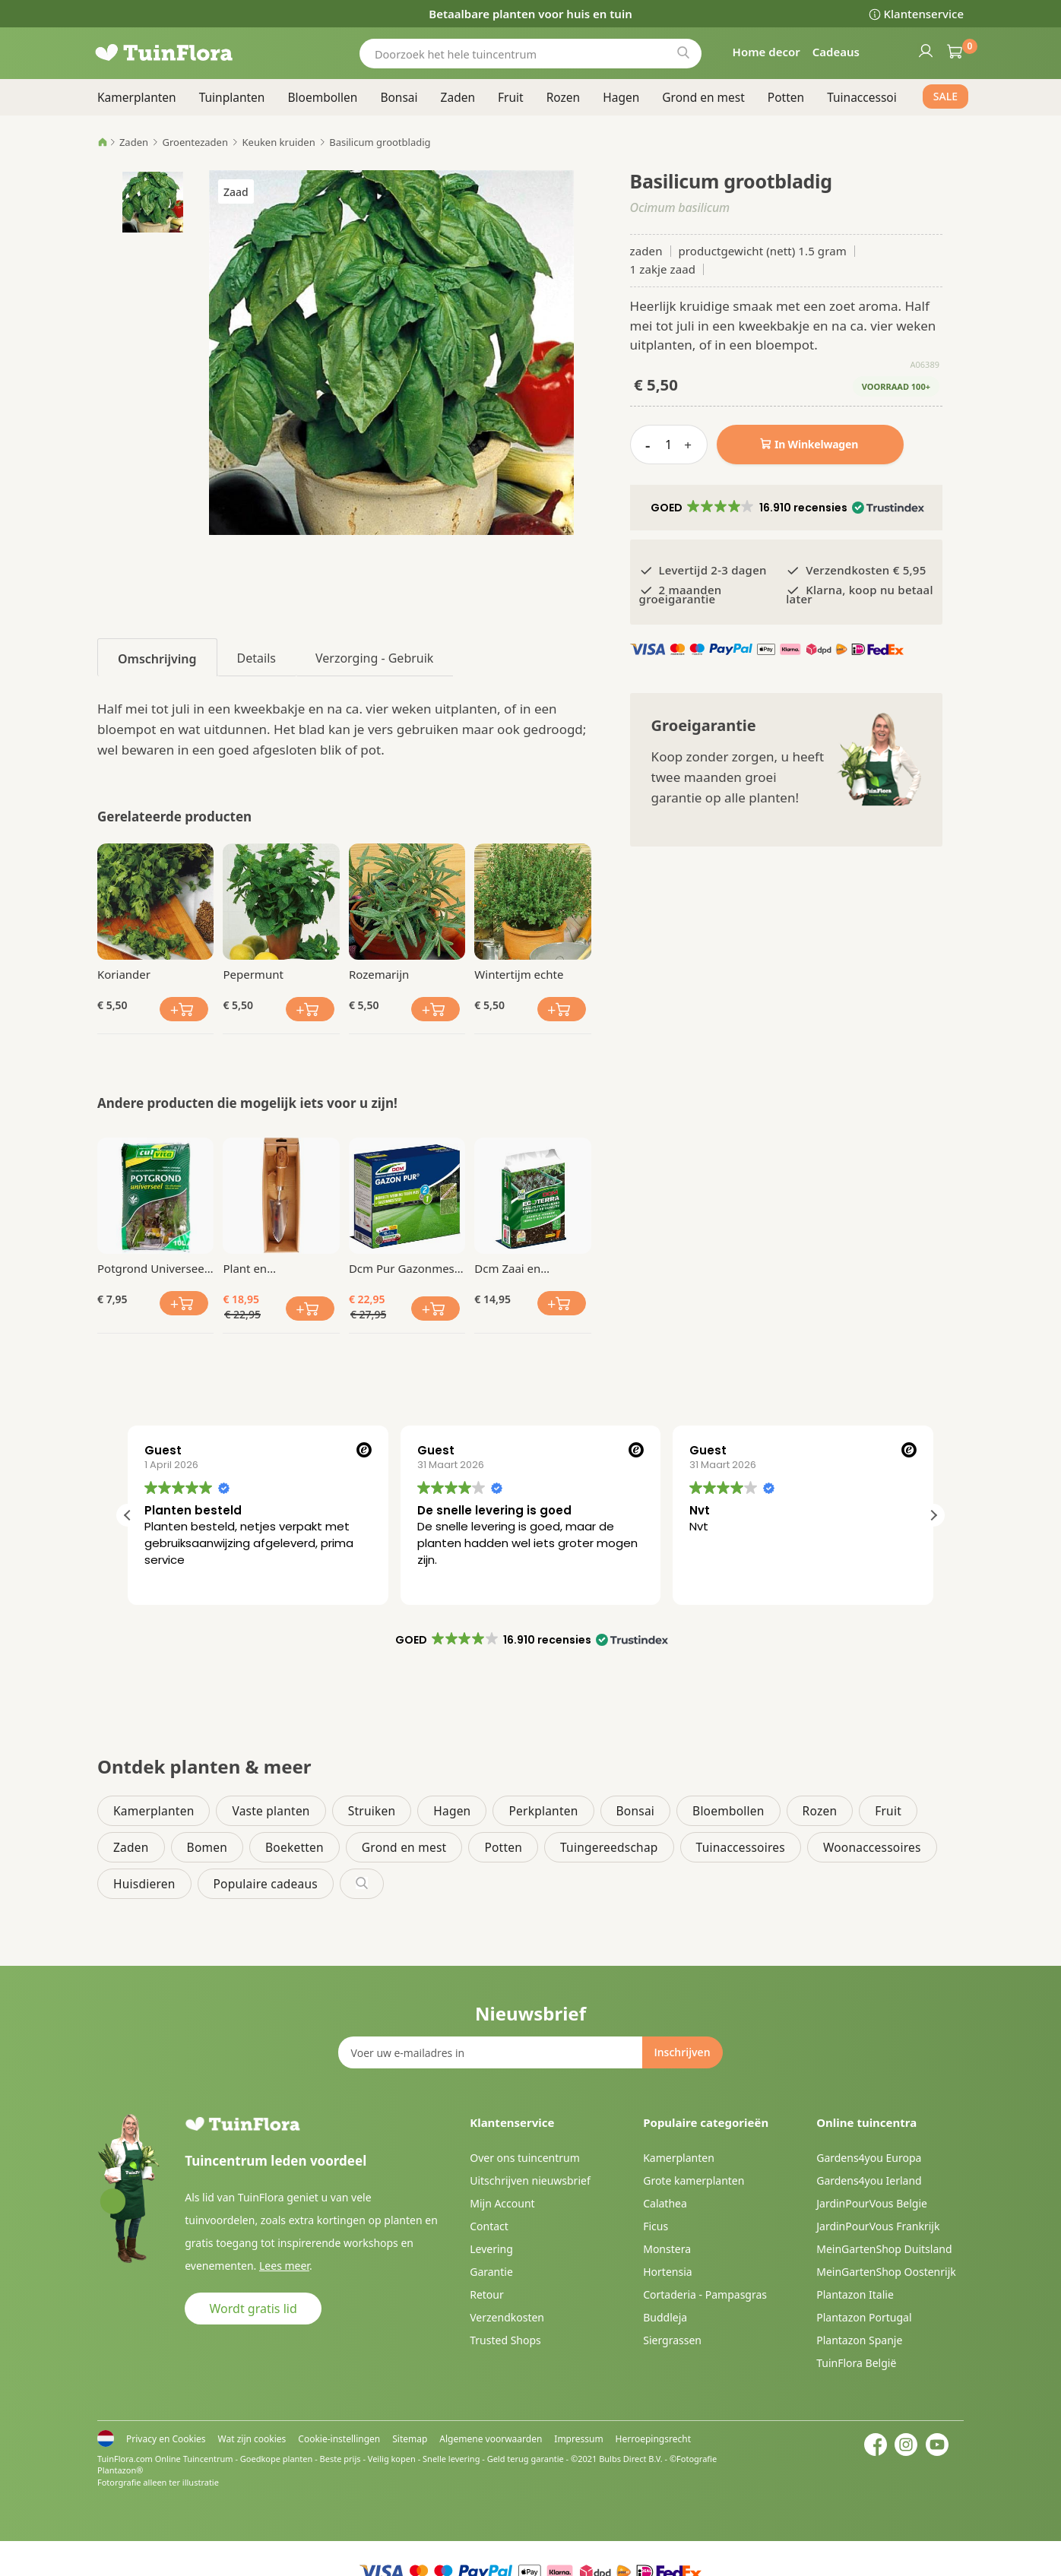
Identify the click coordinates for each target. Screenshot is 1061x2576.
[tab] (157, 657)
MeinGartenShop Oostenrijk (886, 2271)
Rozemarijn (379, 974)
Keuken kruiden (278, 142)
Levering (491, 2249)
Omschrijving (157, 658)
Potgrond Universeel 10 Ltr (152, 1268)
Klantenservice (924, 13)
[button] (786, 507)
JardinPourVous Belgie (871, 2203)
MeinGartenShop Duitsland (884, 2249)
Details (256, 658)
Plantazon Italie (855, 2294)
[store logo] (188, 53)
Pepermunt (253, 974)
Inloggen (925, 50)
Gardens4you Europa (868, 2157)
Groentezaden (195, 142)
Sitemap (409, 2438)
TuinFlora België (856, 2363)
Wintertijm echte (518, 974)
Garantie (491, 2271)
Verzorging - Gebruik (374, 658)
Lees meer (284, 2265)
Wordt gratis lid (253, 2308)
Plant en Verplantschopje (266, 1268)
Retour (487, 2294)
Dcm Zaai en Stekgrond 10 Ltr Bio (529, 1268)
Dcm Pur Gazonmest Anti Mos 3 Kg (403, 1268)
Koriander (123, 974)
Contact (489, 2226)
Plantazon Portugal (863, 2317)
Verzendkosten (507, 2317)
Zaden (133, 142)
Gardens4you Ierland (868, 2180)
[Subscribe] (681, 2052)
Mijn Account (502, 2203)
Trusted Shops (505, 2340)
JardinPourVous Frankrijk (877, 2226)
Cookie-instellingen (339, 2438)
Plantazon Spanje (859, 2340)
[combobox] (530, 53)
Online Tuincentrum (194, 2458)
